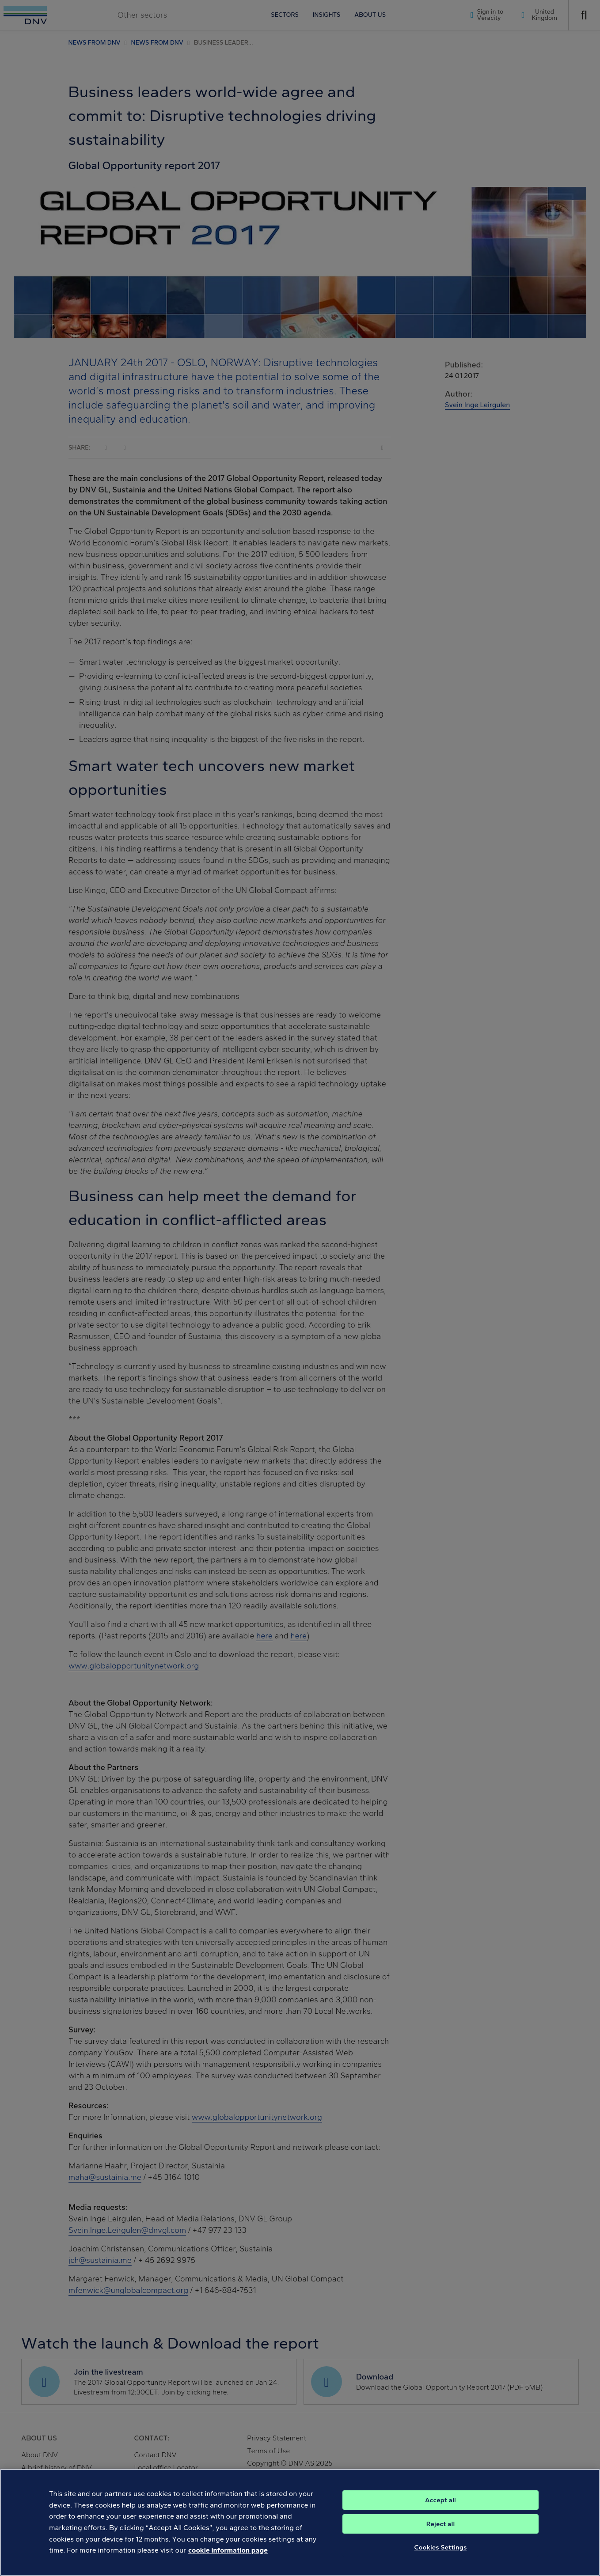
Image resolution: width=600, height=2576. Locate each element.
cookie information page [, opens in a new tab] (228, 2561)
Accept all (440, 2511)
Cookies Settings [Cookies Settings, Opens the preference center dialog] (440, 2558)
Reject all (440, 2534)
